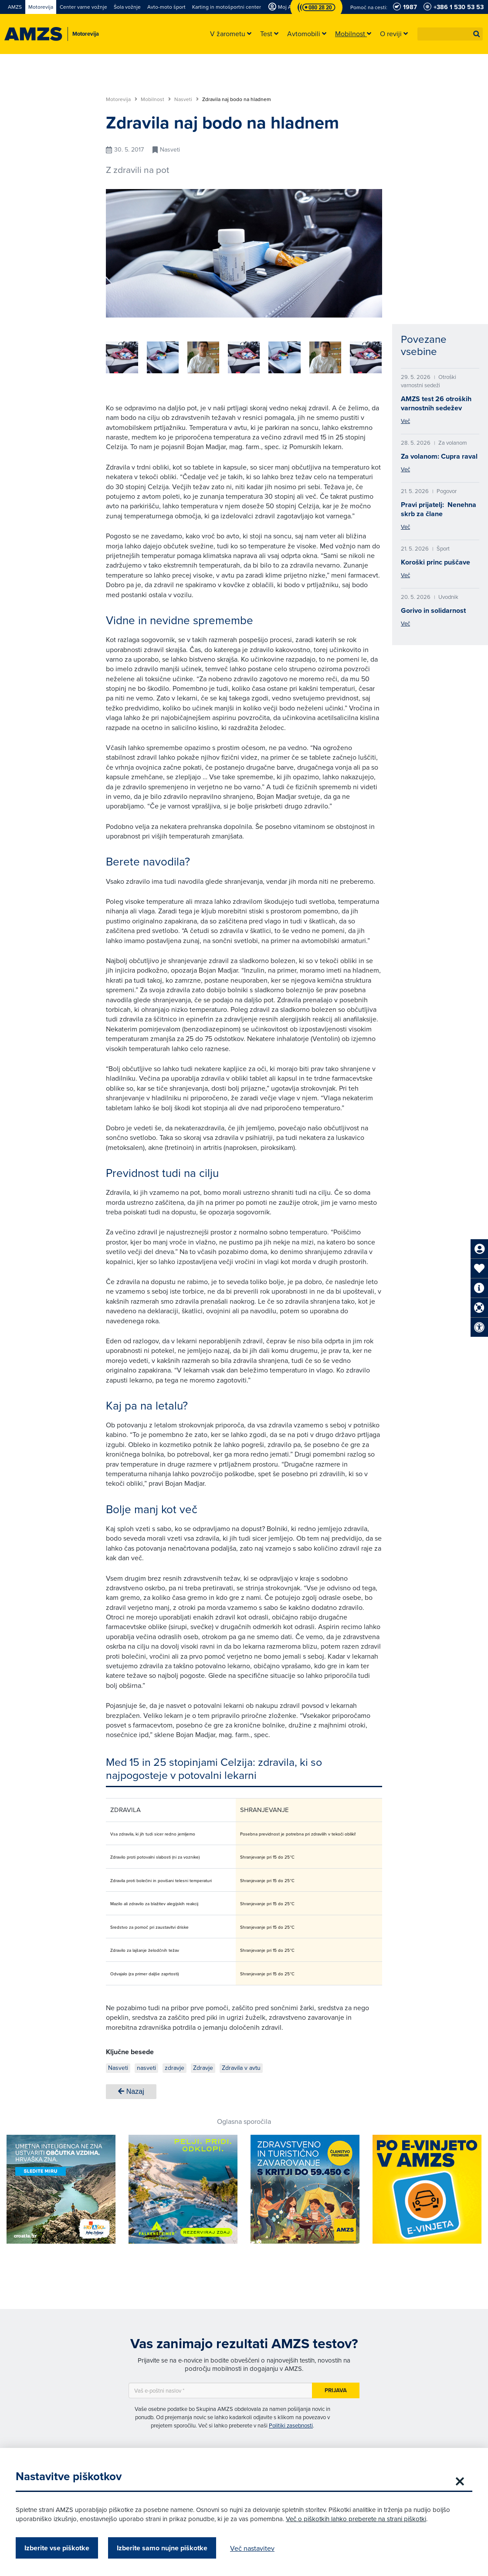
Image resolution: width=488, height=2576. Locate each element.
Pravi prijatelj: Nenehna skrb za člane (438, 509)
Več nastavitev (254, 2548)
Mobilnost (156, 99)
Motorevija (121, 99)
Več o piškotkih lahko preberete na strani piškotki (358, 2518)
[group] (199, 357)
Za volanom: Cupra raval (439, 456)
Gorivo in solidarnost (433, 610)
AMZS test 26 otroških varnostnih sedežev (436, 403)
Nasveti (186, 99)
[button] (477, 34)
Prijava (336, 2390)
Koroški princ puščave (435, 562)
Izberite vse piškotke (58, 2548)
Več (405, 421)
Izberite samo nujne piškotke (164, 2548)
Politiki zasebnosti (291, 2425)
